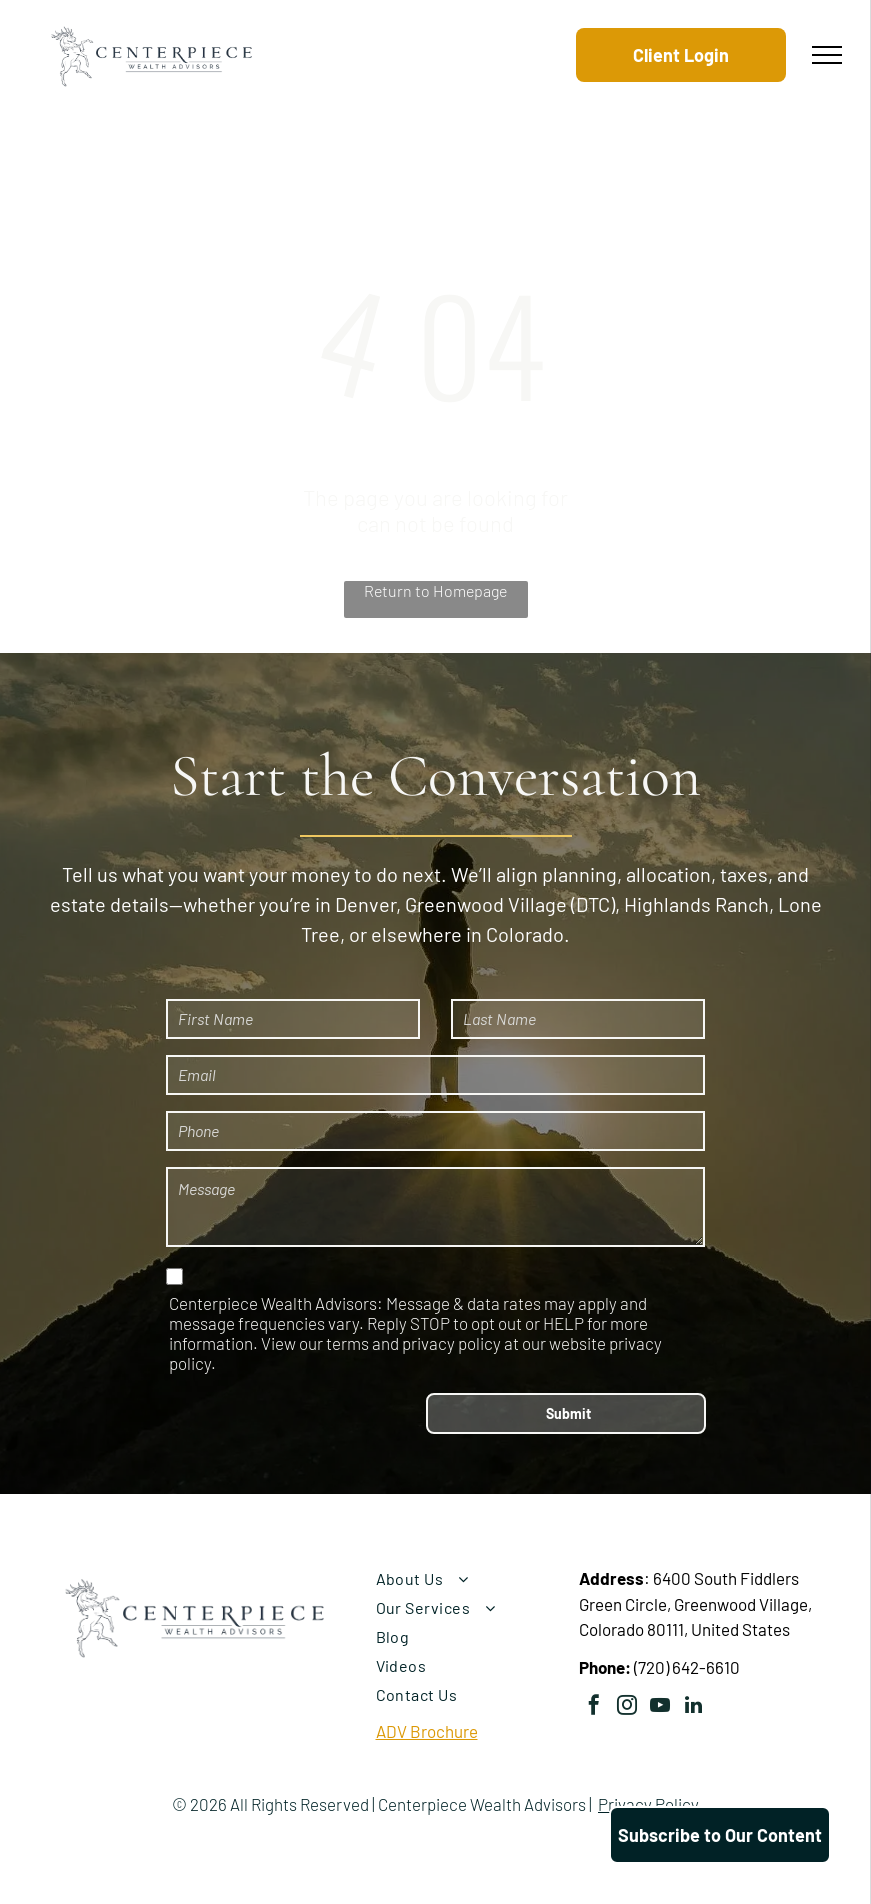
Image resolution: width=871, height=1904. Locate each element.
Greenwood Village (486, 904)
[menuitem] (469, 1578)
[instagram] (627, 1707)
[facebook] (594, 1707)
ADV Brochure (427, 1731)
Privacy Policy (648, 1804)
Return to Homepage (435, 590)
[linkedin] (693, 1707)
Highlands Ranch (696, 904)
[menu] (827, 55)
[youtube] (660, 1707)
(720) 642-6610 (687, 1667)
